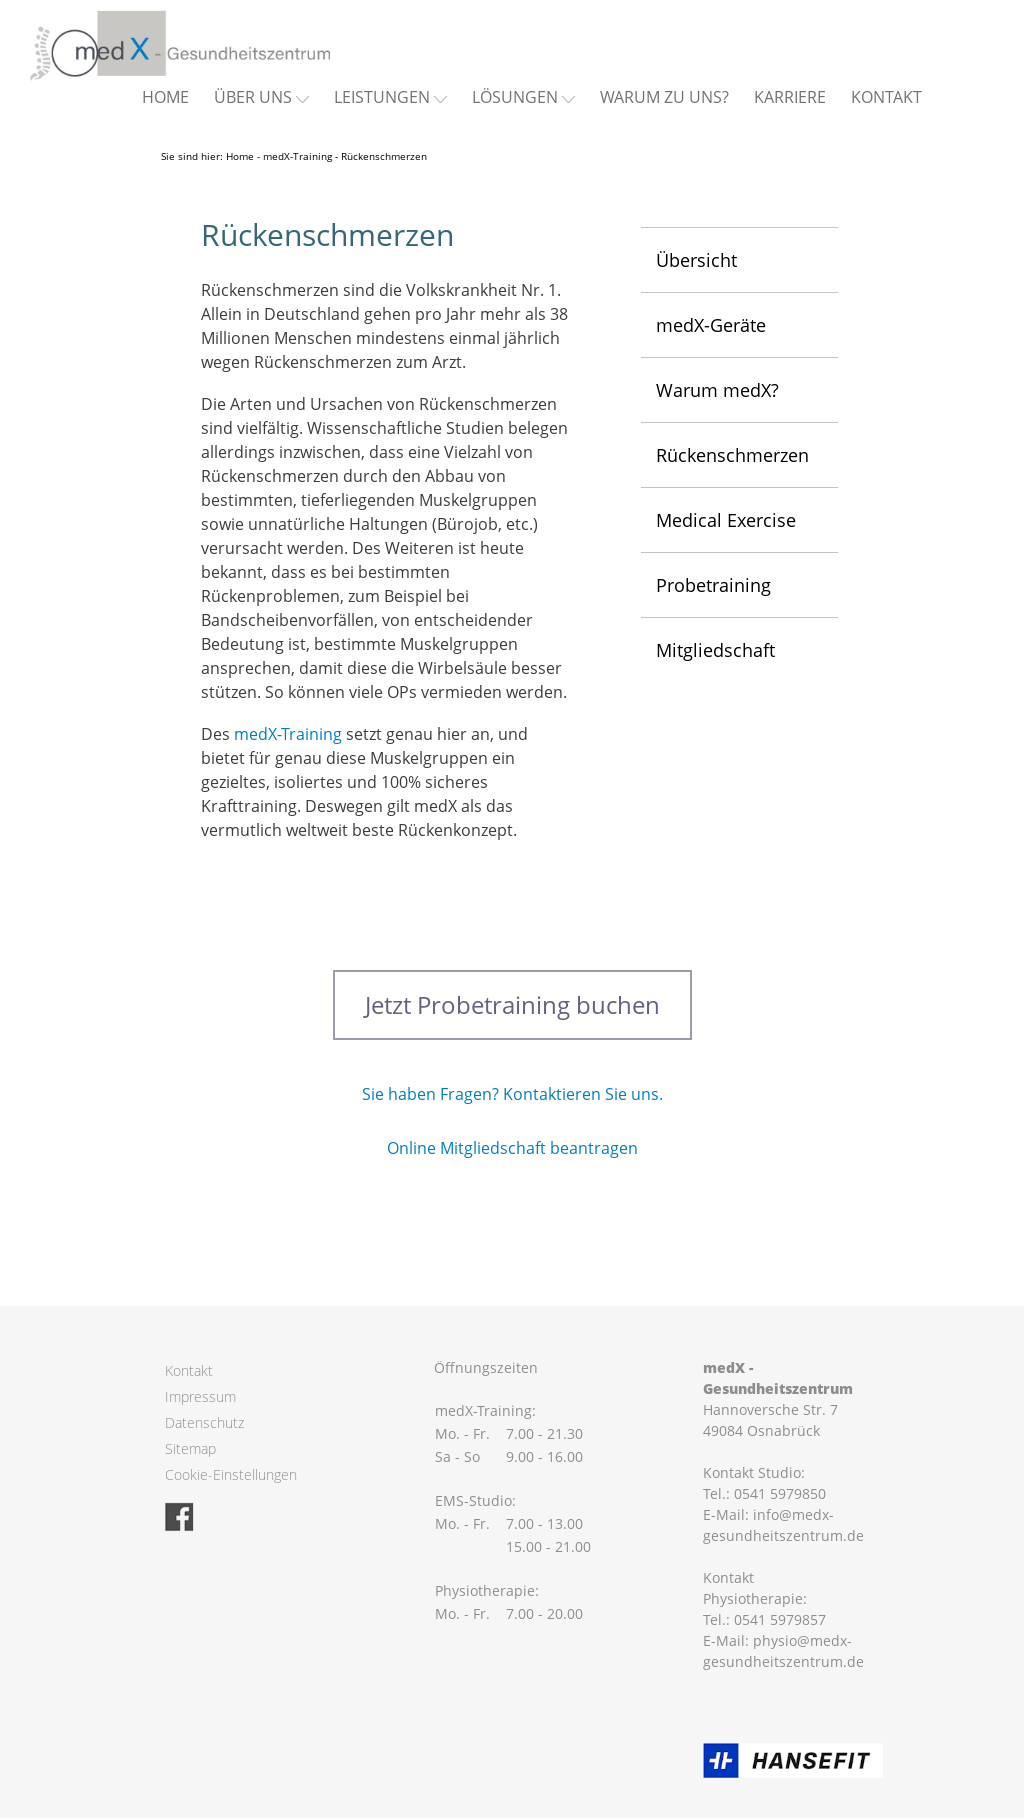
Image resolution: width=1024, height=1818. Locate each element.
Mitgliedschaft (715, 650)
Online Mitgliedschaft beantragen (512, 1148)
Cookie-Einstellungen (231, 1474)
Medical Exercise (726, 520)
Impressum (200, 1396)
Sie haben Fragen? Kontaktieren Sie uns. (512, 1094)
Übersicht (696, 260)
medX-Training (297, 156)
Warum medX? (717, 390)
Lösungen (515, 97)
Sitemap (190, 1448)
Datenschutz (204, 1422)
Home (165, 97)
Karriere (790, 97)
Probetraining (713, 585)
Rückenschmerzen (732, 455)
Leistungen (382, 97)
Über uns (253, 97)
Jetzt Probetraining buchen (512, 1004)
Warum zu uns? (664, 97)
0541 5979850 (780, 1493)
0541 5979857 (780, 1619)
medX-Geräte (711, 325)
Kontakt (886, 97)
